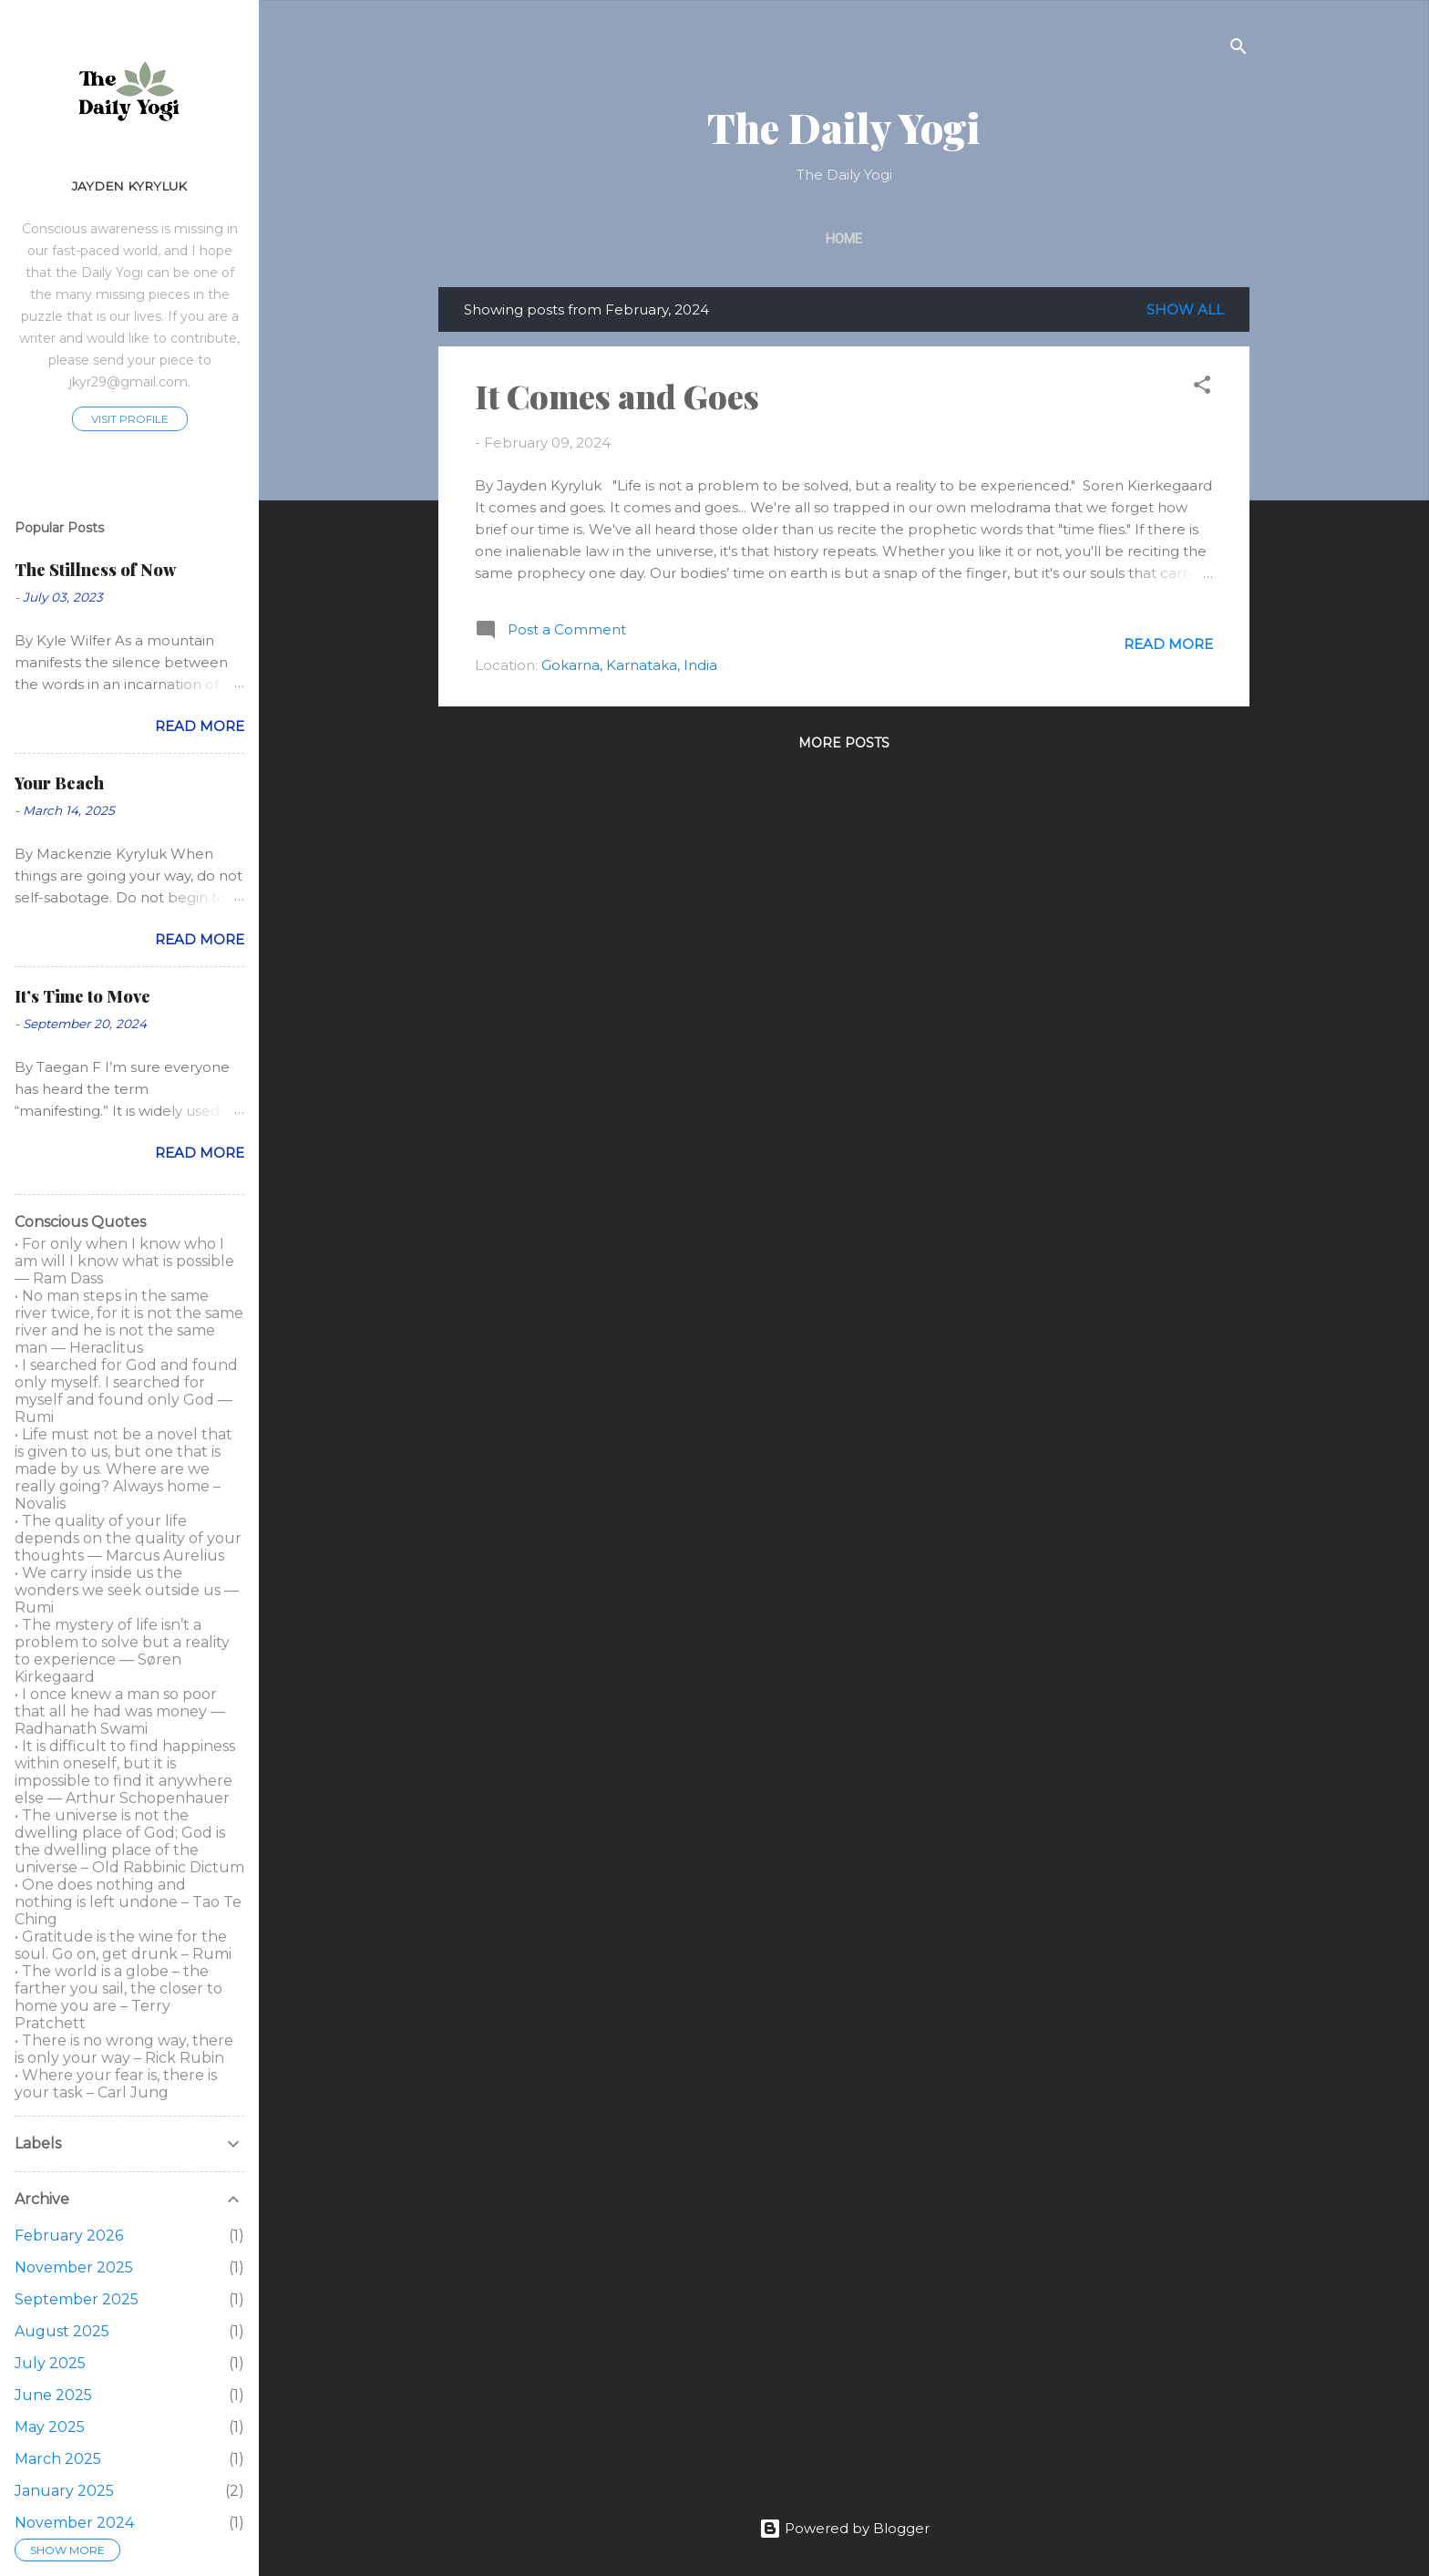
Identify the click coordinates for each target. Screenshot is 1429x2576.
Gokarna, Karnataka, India (629, 665)
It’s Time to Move (82, 996)
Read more (1168, 644)
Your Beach (59, 783)
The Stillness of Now (95, 570)
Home (844, 239)
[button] (1202, 388)
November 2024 (74, 2522)
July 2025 (50, 2363)
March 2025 (58, 2459)
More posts (843, 743)
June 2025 (53, 2395)
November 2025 (74, 2267)
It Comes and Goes (617, 395)
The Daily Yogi (844, 127)
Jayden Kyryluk (129, 186)
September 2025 (77, 2299)
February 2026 (69, 2235)
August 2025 (62, 2331)
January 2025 (64, 2490)
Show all (1185, 309)
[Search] (1238, 49)
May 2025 (50, 2427)
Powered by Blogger (844, 2528)
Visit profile (130, 419)
